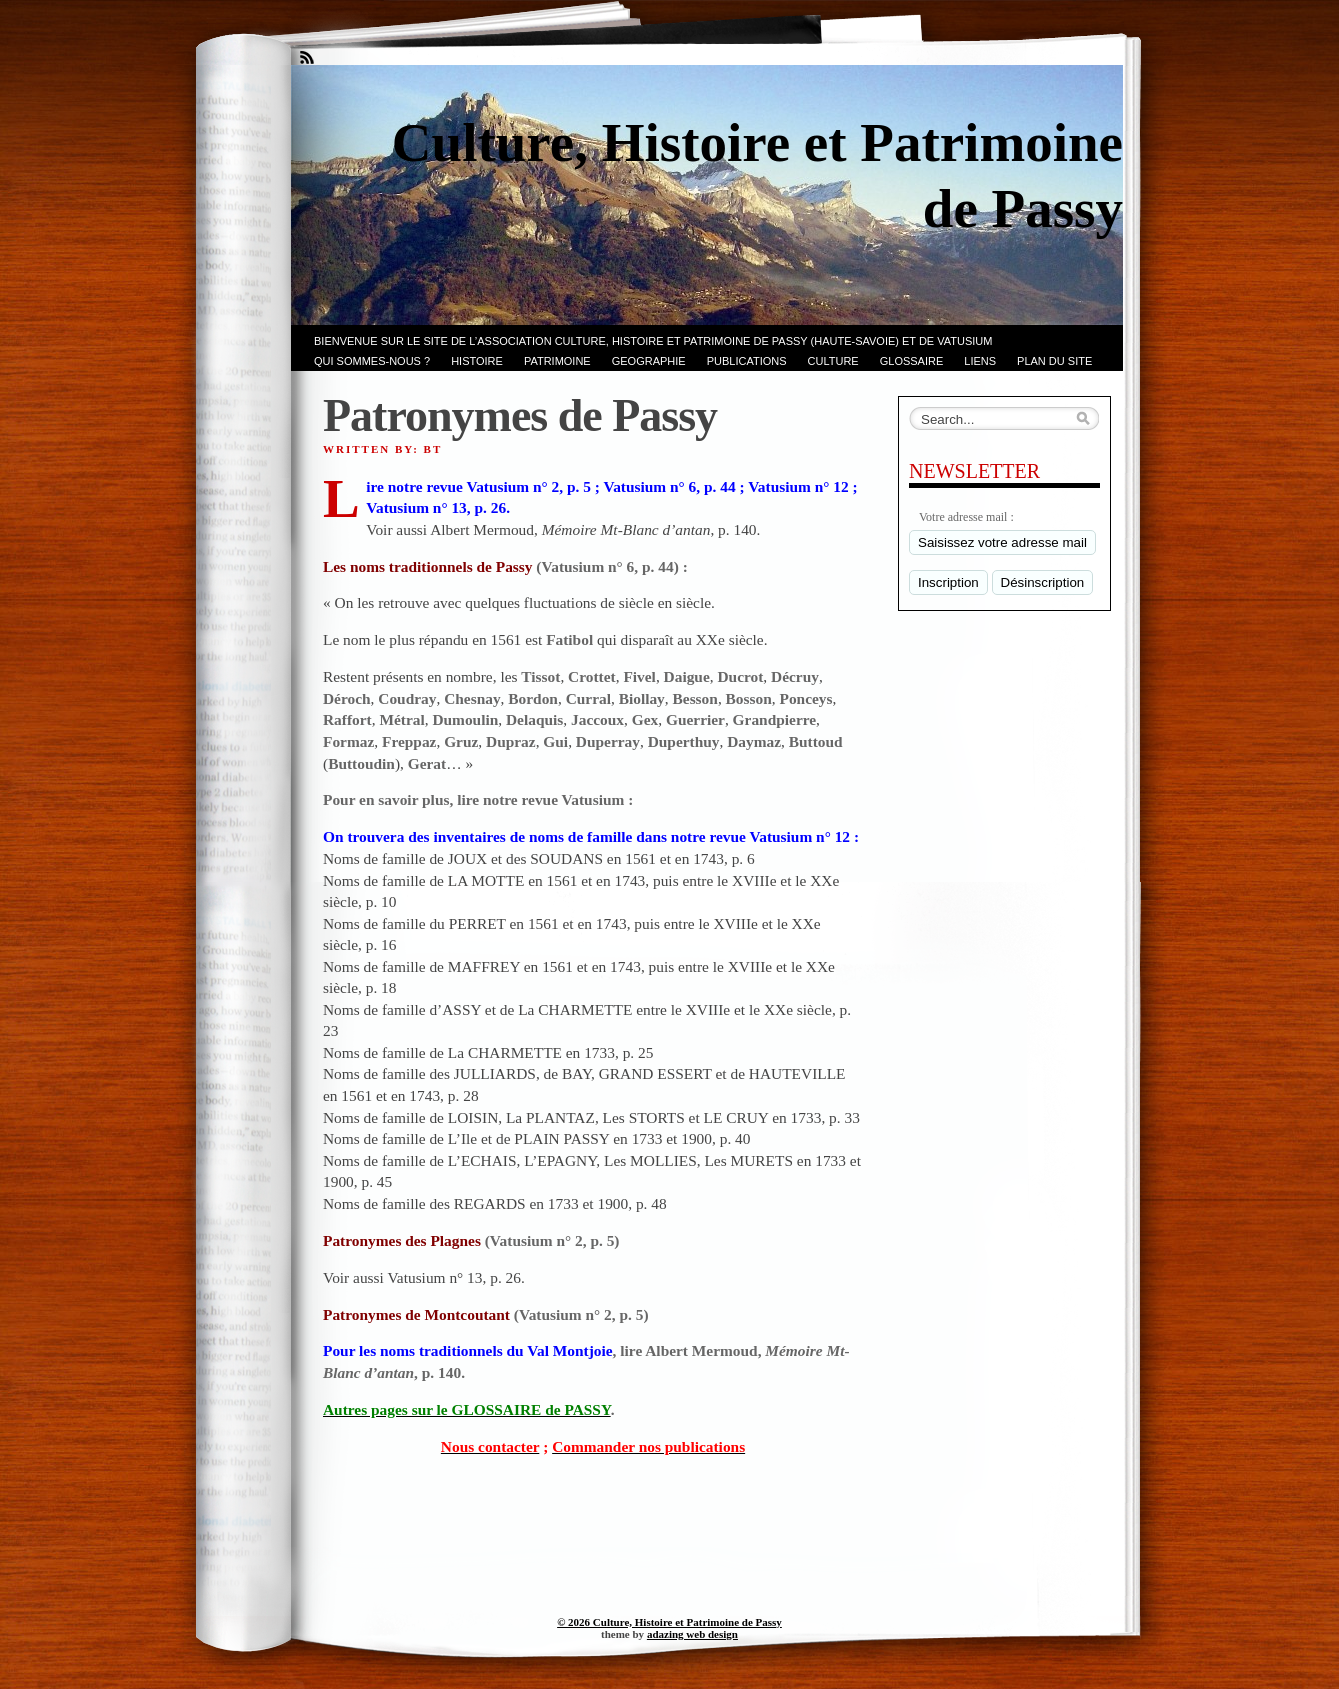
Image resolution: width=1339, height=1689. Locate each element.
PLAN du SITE (1054, 361)
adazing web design (692, 1634)
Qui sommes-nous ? (372, 361)
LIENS (980, 361)
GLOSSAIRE (912, 361)
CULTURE (833, 361)
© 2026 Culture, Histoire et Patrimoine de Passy (669, 1622)
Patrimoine (557, 361)
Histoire (477, 361)
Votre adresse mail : (966, 517)
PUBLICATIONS (747, 361)
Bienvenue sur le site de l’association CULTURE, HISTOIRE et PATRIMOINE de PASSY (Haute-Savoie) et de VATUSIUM (653, 341)
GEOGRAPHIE (649, 361)
